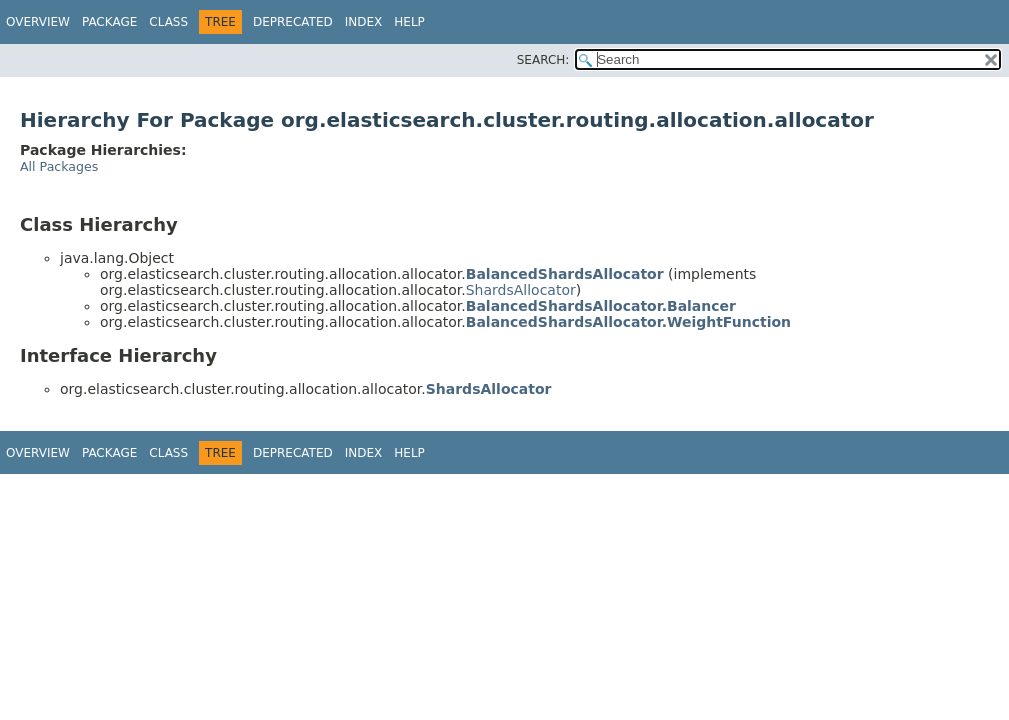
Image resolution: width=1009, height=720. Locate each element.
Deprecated (293, 22)
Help (409, 22)
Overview (38, 22)
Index (364, 22)
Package (109, 22)
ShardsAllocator (521, 290)
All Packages (59, 166)
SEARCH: (543, 60)
